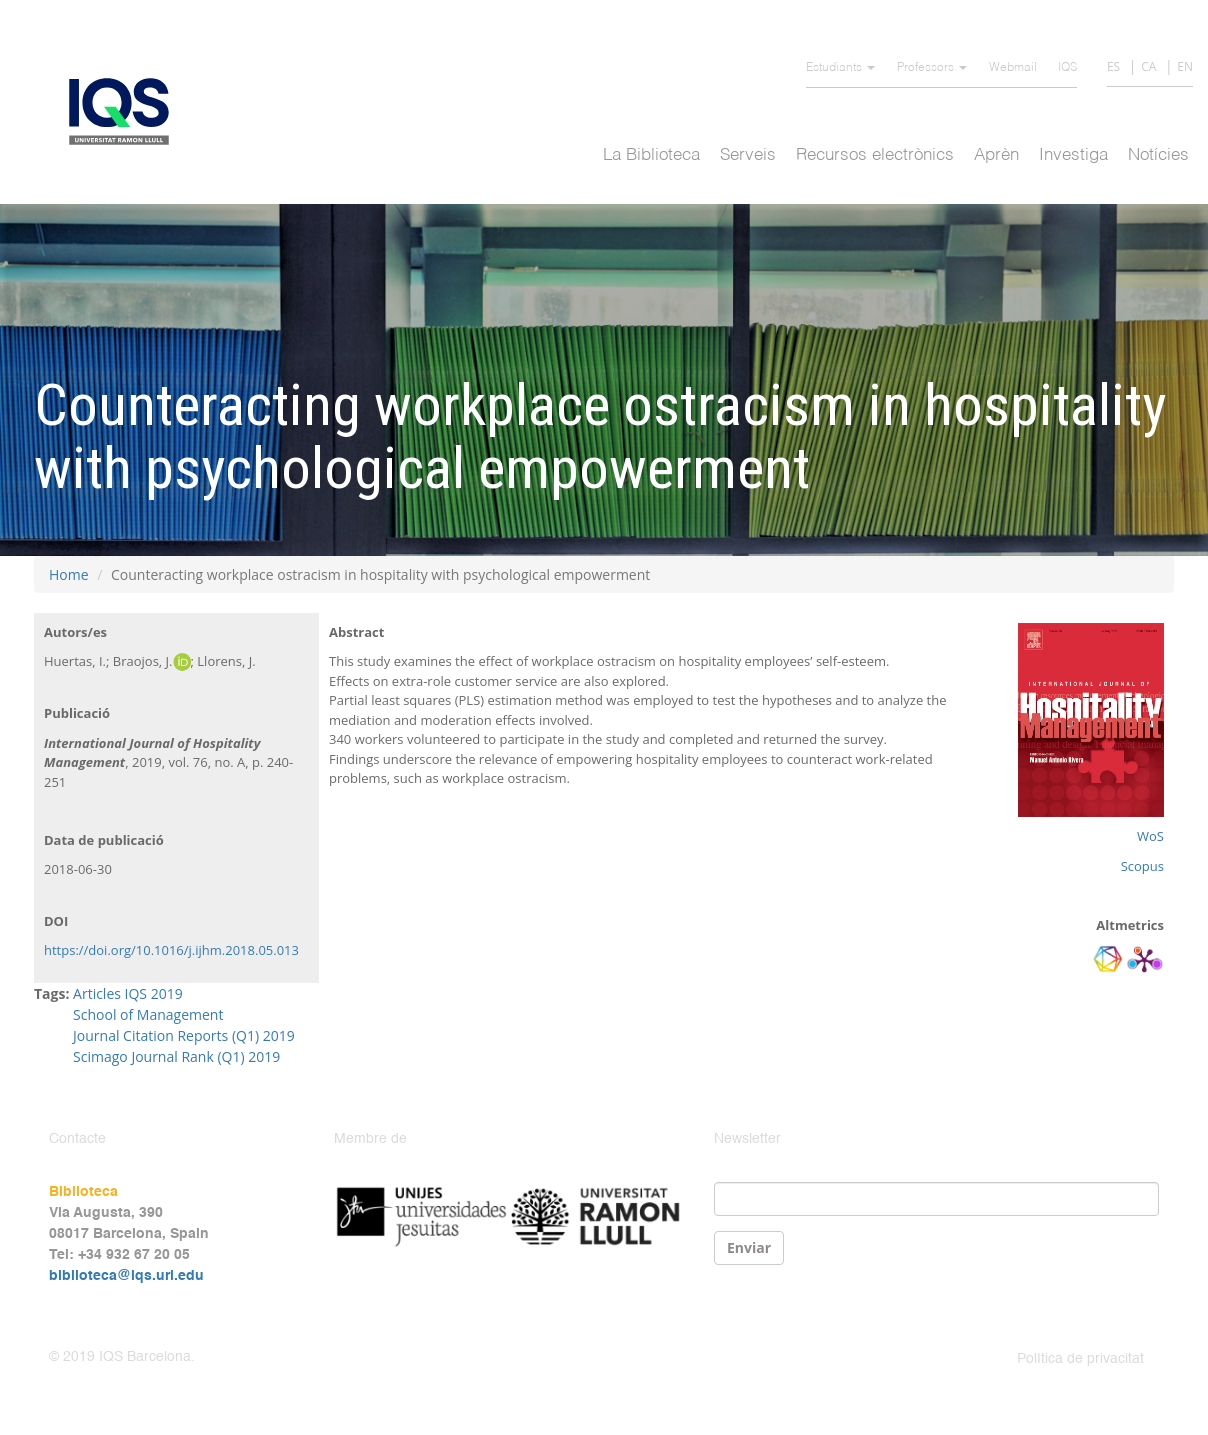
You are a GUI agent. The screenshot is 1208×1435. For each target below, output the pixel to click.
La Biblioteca (651, 155)
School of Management (148, 1014)
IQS (1067, 68)
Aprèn (996, 155)
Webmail (1013, 68)
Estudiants (840, 68)
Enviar (749, 1247)
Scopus (1142, 866)
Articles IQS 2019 (128, 993)
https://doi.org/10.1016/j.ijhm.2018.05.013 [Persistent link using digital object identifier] (171, 950)
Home (69, 574)
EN (1185, 66)
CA (1148, 66)
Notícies (1158, 155)
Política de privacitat (1080, 1359)
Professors (932, 68)
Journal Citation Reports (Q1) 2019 (184, 1035)
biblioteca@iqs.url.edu (126, 1276)
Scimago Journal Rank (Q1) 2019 (176, 1056)
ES (1113, 66)
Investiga (1073, 155)
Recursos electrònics (875, 155)
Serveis (748, 155)
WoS (1150, 836)
